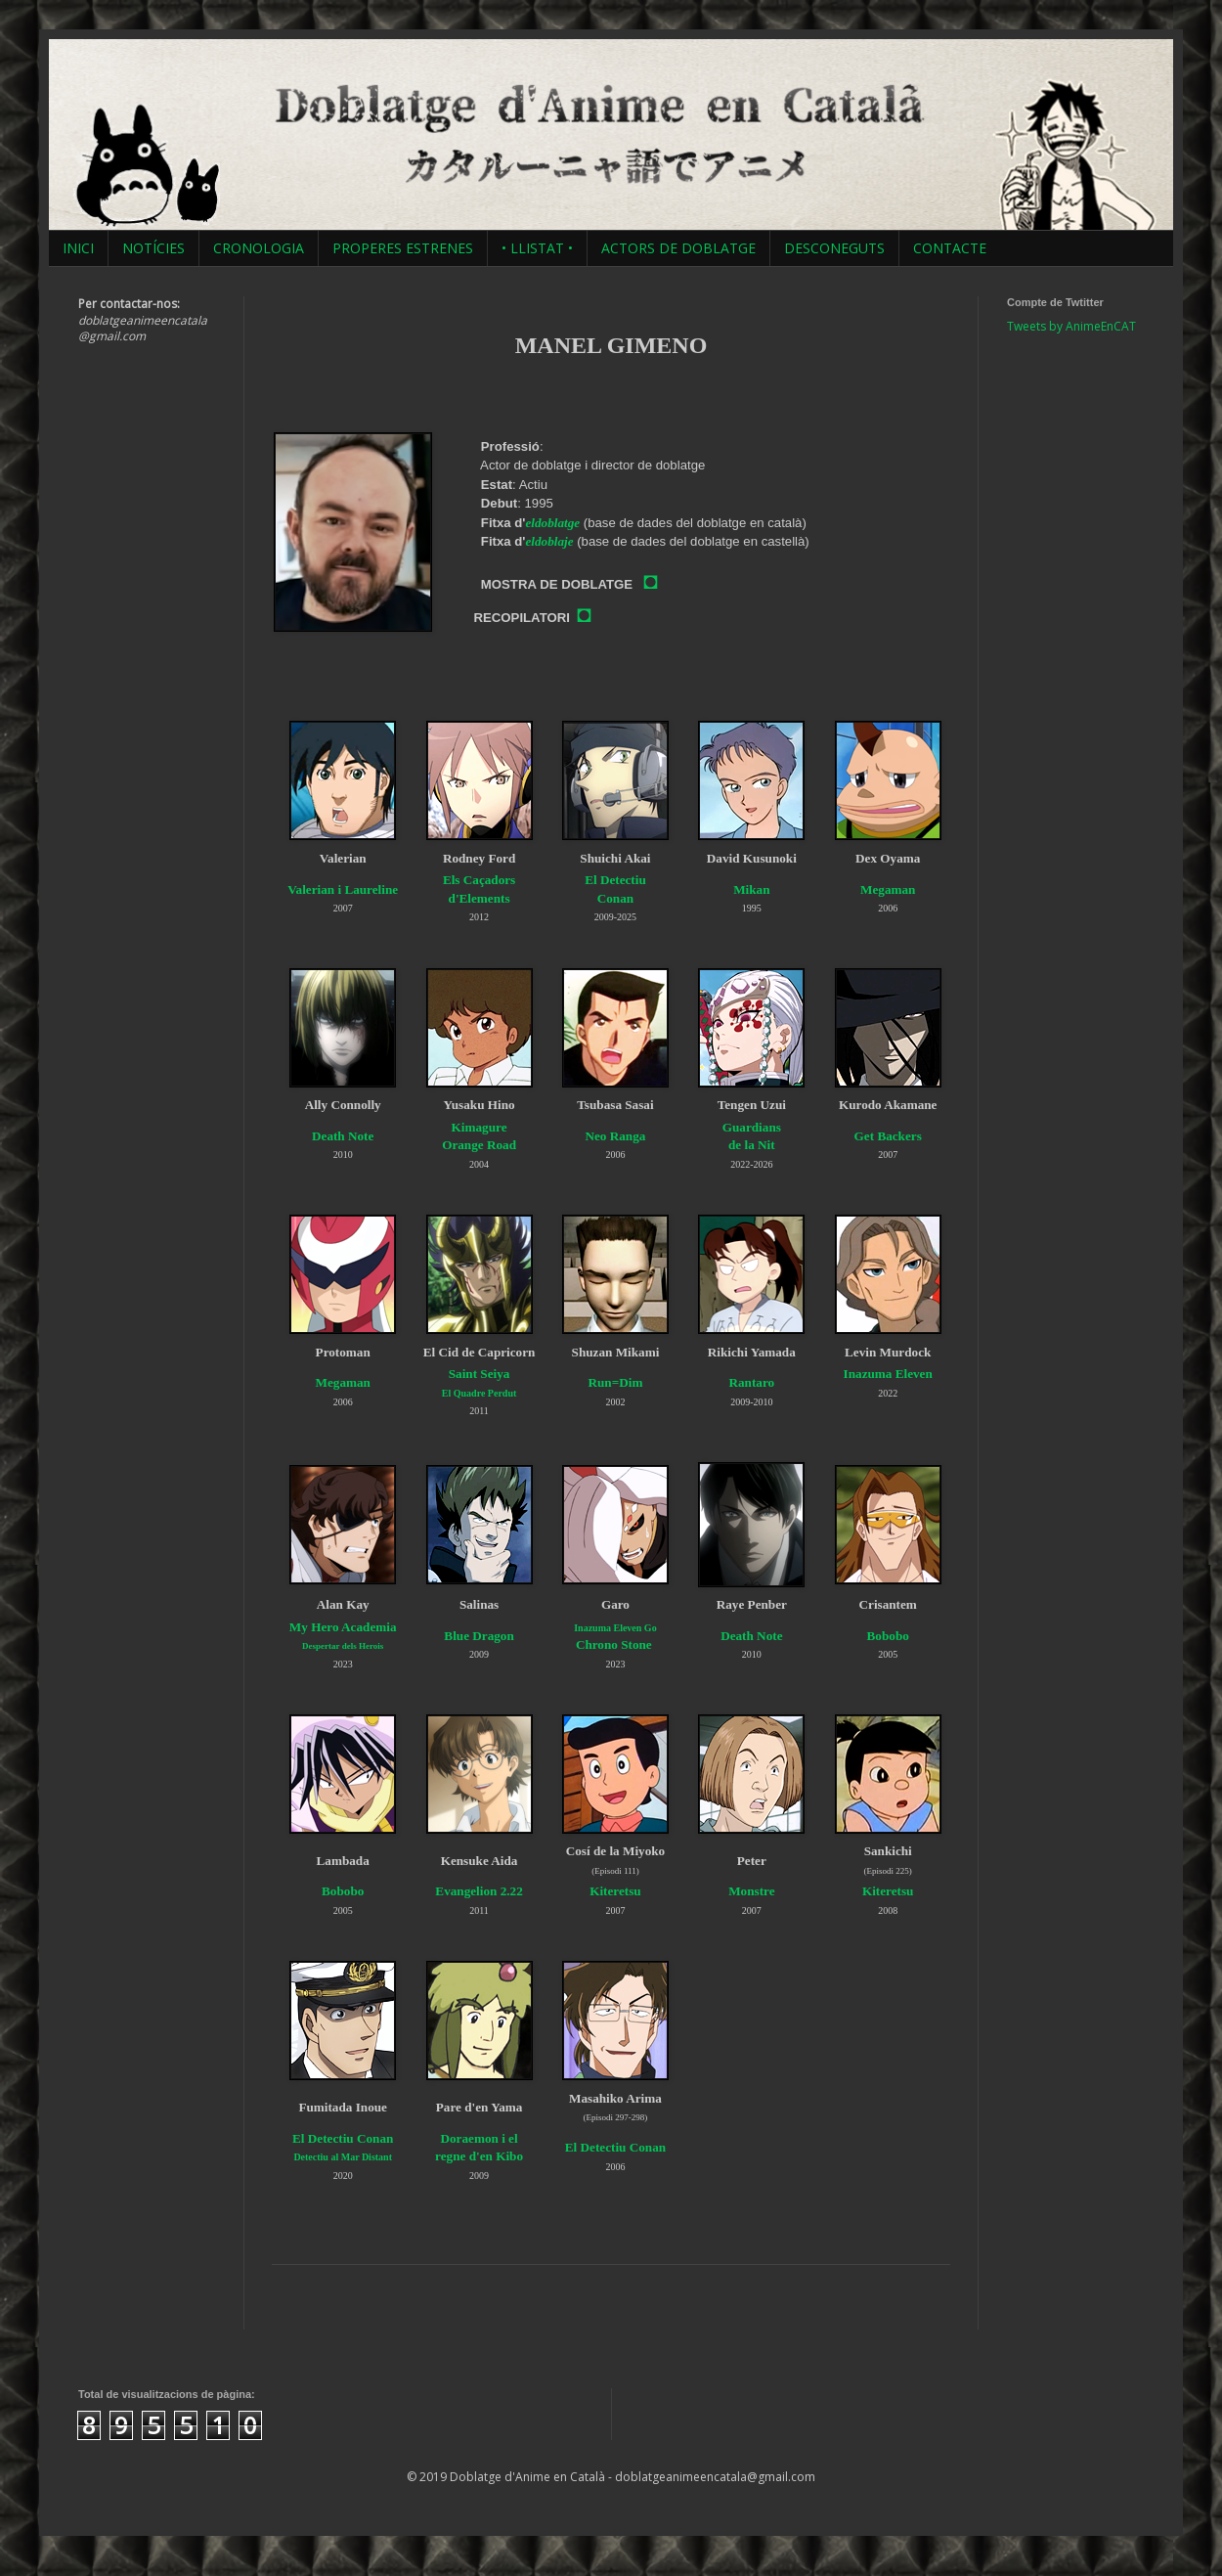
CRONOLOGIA (258, 248)
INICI (78, 248)
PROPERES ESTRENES (402, 248)
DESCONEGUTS (834, 248)
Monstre (751, 1891)
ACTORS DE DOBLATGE (678, 248)
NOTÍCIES (153, 248)
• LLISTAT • (537, 248)
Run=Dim (615, 1382)
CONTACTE (949, 248)
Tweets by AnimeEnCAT (1071, 326)
